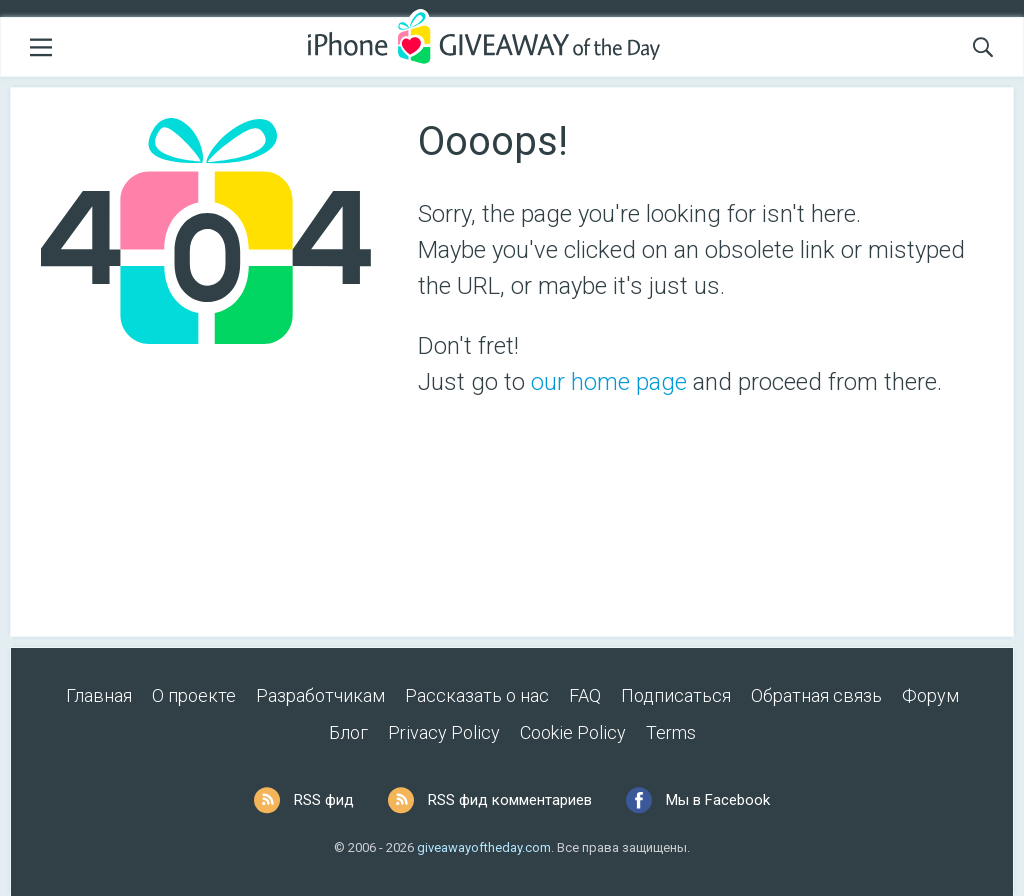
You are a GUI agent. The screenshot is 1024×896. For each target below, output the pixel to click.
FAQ (585, 695)
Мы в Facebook (718, 800)
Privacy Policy (444, 732)
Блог (348, 732)
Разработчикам (320, 695)
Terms (671, 732)
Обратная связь (816, 695)
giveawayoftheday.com (484, 847)
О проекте (194, 695)
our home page (609, 382)
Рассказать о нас (477, 695)
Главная (99, 695)
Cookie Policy (573, 732)
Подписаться (676, 695)
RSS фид (324, 800)
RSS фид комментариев (510, 800)
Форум (930, 695)
